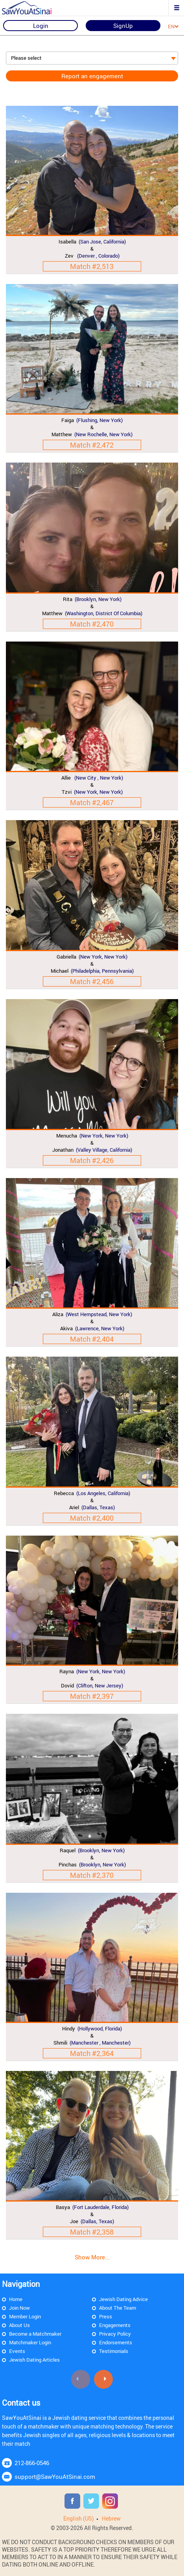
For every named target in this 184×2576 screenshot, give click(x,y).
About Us (19, 2325)
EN (173, 26)
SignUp (123, 26)
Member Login (25, 2316)
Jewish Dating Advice (123, 2299)
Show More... (92, 2257)
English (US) (78, 2518)
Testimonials (113, 2351)
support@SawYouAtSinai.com (55, 2476)
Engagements (115, 2325)
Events (17, 2351)
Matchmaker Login (30, 2342)
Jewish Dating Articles (34, 2359)
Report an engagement (92, 76)
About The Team (117, 2307)
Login (40, 26)
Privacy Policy (115, 2333)
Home (15, 2299)
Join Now (19, 2307)
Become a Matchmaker (35, 2333)
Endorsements (115, 2342)
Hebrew (111, 2518)
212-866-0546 (32, 2463)
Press (105, 2316)
